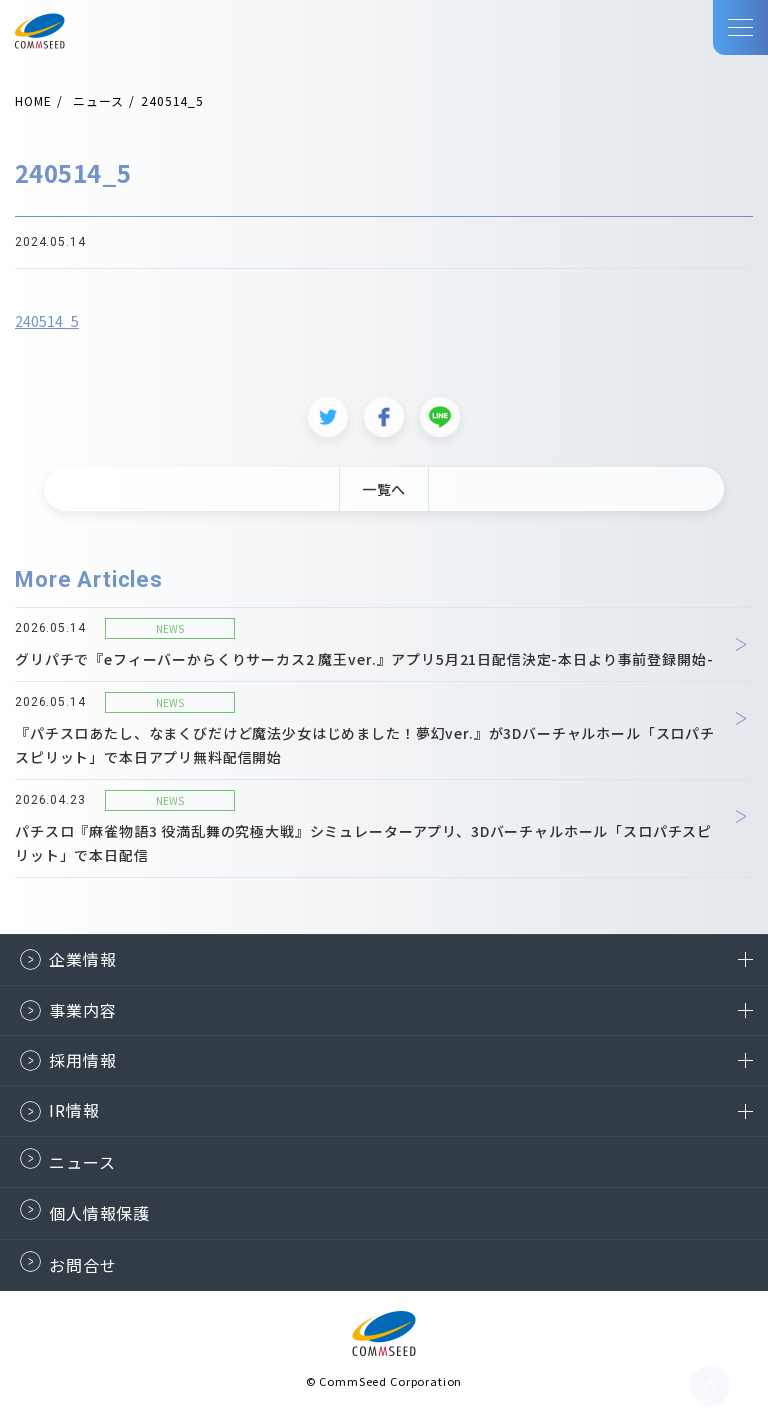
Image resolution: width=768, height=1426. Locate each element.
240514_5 (47, 328)
